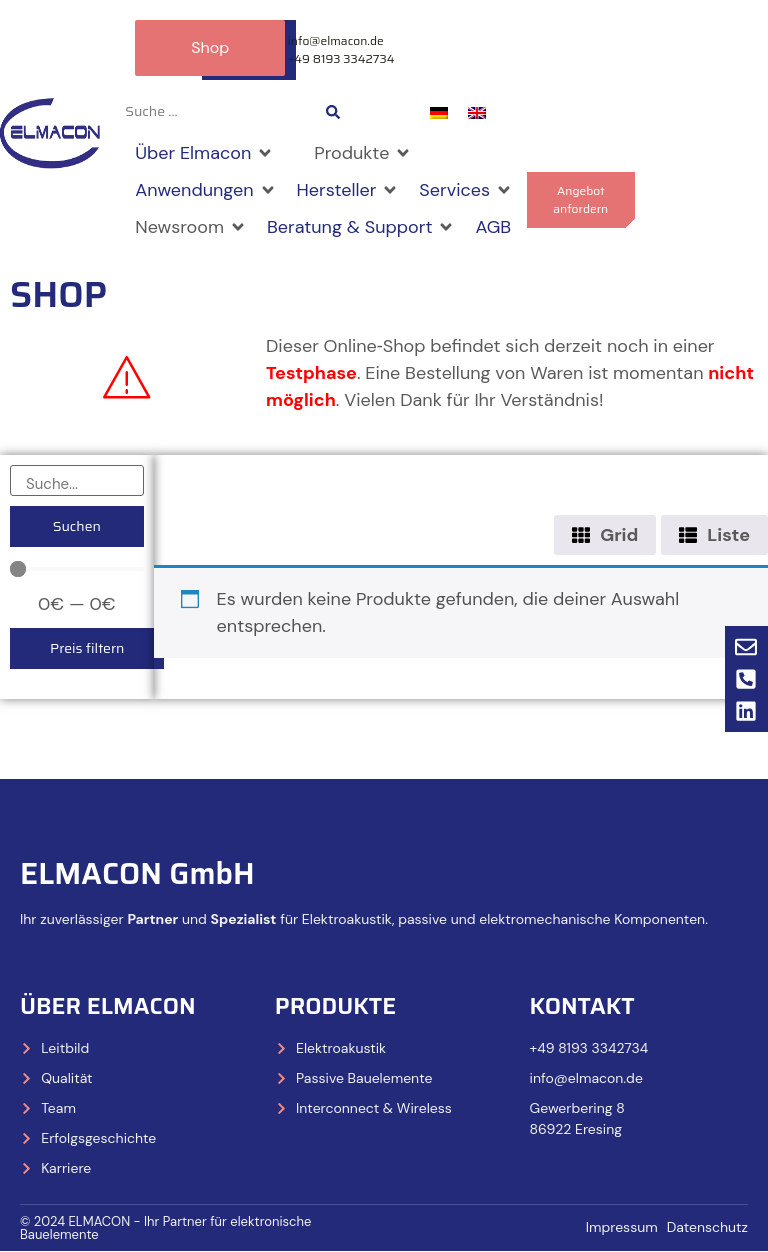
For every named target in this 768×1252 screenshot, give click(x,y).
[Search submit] (333, 112)
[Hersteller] (348, 190)
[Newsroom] (191, 227)
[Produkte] (363, 153)
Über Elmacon (108, 1006)
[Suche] (77, 481)
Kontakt (582, 1006)
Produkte (335, 1006)
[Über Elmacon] (204, 153)
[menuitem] (439, 112)
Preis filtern (87, 648)
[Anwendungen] (205, 190)
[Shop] (294, 140)
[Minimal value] (77, 569)
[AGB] (493, 227)
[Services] (466, 190)
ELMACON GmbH (137, 873)
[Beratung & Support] (361, 227)
